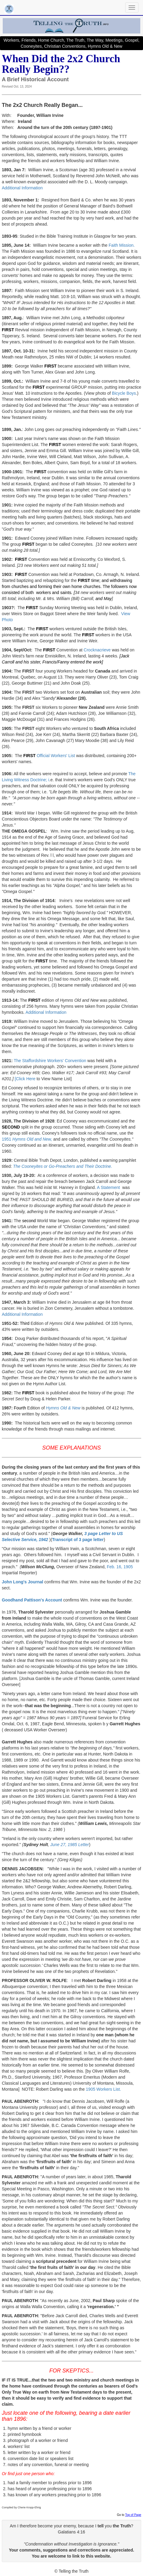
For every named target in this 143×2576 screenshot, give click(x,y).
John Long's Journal (22, 1581)
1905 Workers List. (103, 2089)
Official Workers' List (56, 755)
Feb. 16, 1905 (120, 1566)
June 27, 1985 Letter (69, 1844)
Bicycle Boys (124, 393)
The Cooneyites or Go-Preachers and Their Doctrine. (62, 1166)
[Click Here (25, 1078)
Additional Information (22, 187)
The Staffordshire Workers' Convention (50, 1060)
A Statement (109, 1187)
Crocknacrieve (98, 649)
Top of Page (133, 2515)
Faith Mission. (121, 245)
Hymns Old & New (63, 1407)
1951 (27, 1139)
